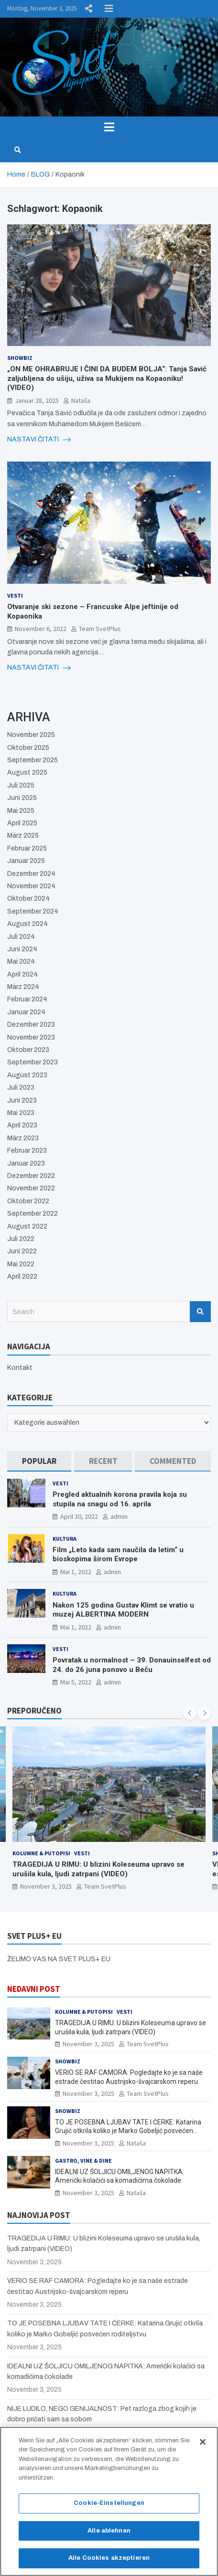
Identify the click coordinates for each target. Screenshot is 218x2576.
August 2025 (27, 772)
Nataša (80, 400)
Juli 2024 (21, 936)
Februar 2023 (27, 1150)
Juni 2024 (22, 949)
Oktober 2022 (28, 1201)
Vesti (15, 595)
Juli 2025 (20, 785)
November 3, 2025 (46, 1886)
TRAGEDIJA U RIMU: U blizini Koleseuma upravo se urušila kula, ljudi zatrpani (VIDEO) (98, 1869)
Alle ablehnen (109, 2533)
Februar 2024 (27, 999)
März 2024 (23, 986)
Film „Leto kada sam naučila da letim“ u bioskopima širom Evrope (118, 1555)
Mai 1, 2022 (75, 1571)
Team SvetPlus (100, 628)
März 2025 (23, 835)
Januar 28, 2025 (37, 400)
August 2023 (27, 1075)
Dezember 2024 (31, 873)
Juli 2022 (20, 1238)
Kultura (64, 1538)
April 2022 (22, 1276)
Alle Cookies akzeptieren (109, 2561)
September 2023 (32, 1062)
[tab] (39, 1461)
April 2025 (22, 823)
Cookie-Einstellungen (109, 2505)
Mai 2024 (21, 961)
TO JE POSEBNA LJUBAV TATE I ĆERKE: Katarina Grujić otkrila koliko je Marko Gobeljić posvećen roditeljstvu (128, 2130)
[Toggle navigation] (109, 126)
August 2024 (27, 923)
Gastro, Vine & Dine (83, 2160)
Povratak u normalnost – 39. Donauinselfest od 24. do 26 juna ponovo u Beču (132, 1665)
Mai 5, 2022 (75, 1682)
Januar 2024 (26, 1012)
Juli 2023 (20, 1087)
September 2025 (32, 760)
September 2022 (32, 1213)
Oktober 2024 (28, 898)
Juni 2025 (22, 797)
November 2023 (31, 1037)
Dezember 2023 (31, 1024)
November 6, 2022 (40, 628)
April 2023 (22, 1125)
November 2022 (31, 1188)
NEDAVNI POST (33, 1989)
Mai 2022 (20, 1264)
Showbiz (20, 357)
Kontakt (20, 1367)
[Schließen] (202, 2444)
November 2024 (31, 886)
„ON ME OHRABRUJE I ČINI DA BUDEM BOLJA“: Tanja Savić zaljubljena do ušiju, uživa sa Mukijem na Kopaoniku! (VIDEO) (107, 378)
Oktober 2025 (28, 747)
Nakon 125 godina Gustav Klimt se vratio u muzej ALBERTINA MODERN (123, 1610)
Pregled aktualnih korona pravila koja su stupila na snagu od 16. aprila (120, 1499)
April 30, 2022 (79, 1516)
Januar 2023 (26, 1163)
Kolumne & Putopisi (41, 1853)
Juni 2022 (22, 1251)
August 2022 (27, 1226)
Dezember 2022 (31, 1175)
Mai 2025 (20, 810)
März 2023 (23, 1138)
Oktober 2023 (28, 1049)
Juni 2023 (22, 1100)
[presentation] (189, 1713)
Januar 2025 (26, 860)
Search (200, 1311)
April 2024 (22, 974)
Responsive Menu (109, 8)
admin (119, 1516)
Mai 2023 (20, 1112)
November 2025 (31, 734)
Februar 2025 (27, 848)
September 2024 (32, 911)
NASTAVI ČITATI (39, 439)
